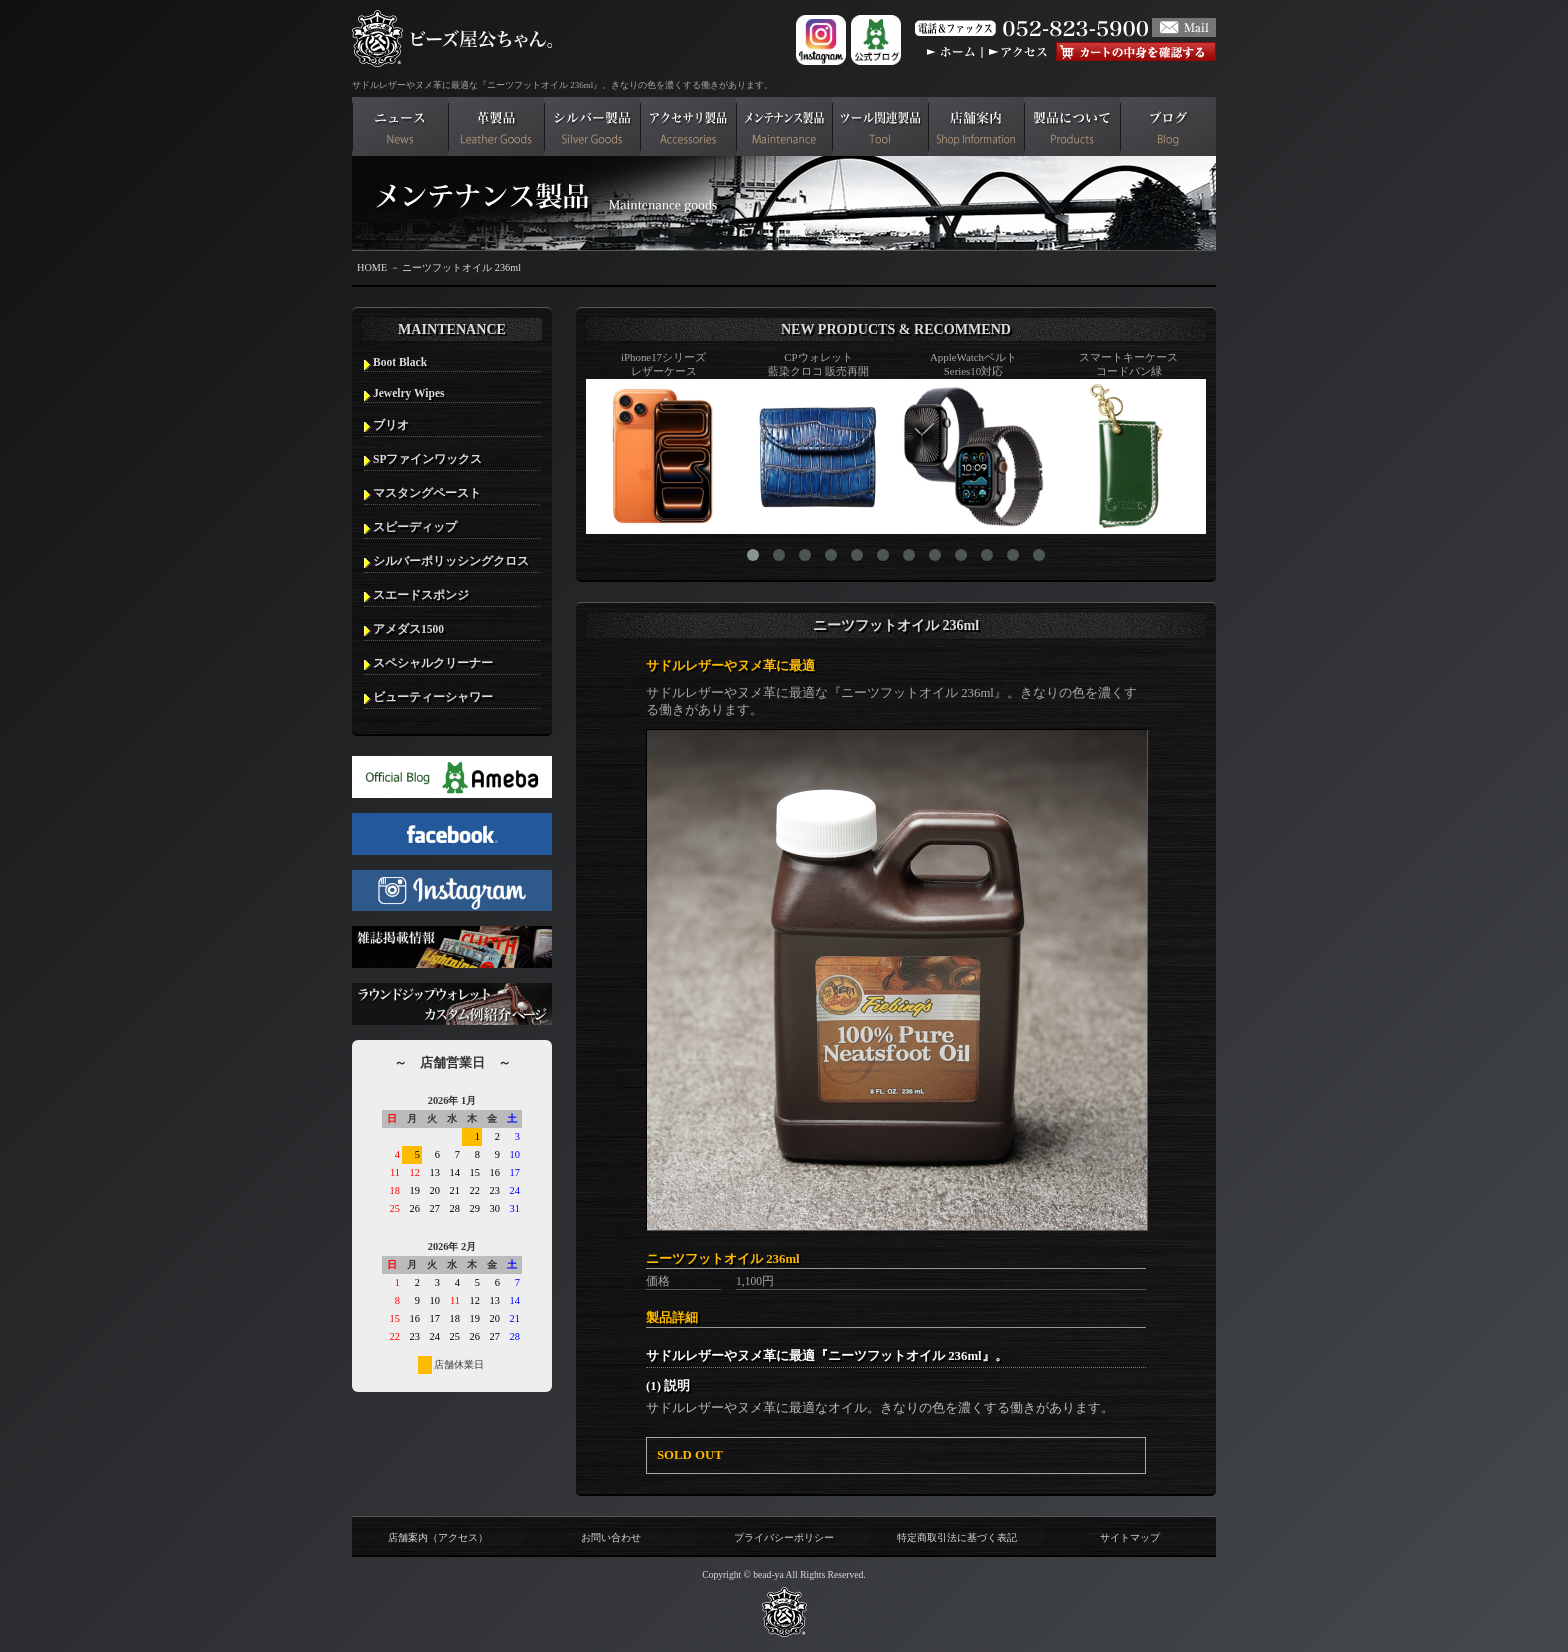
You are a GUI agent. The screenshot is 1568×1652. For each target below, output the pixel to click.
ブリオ (391, 425)
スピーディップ (415, 527)
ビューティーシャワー (433, 697)
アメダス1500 (408, 629)
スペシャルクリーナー (433, 663)
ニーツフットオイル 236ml (461, 267)
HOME (372, 267)
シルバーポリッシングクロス (451, 561)
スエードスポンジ (421, 595)
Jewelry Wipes (409, 393)
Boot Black (400, 362)
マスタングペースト (427, 493)
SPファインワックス (427, 459)
